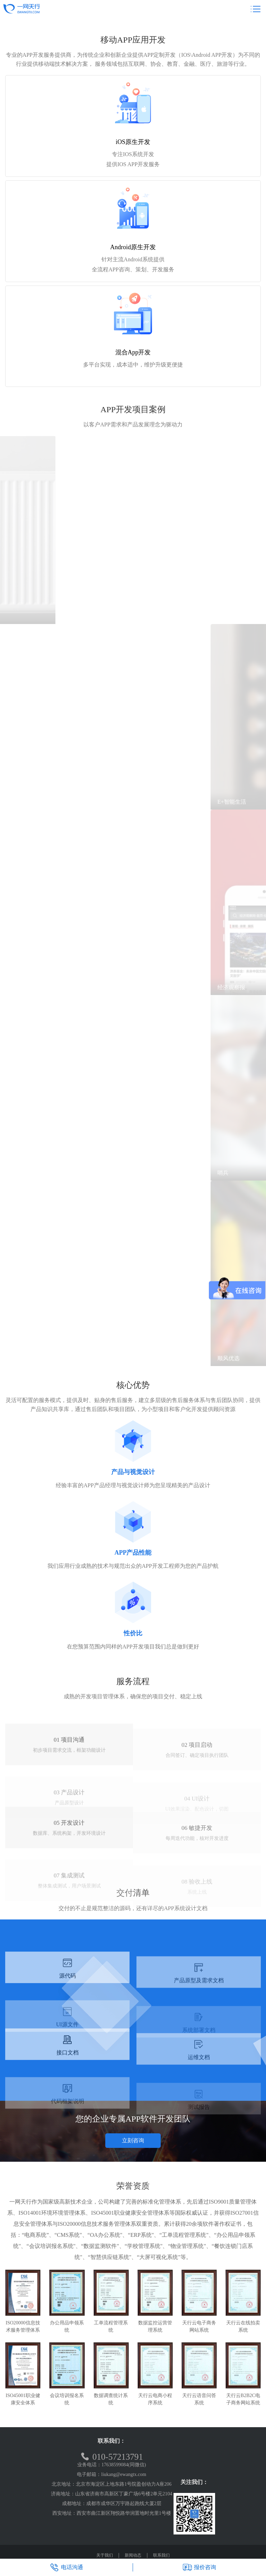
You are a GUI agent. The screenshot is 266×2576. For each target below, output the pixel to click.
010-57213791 (111, 2456)
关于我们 (104, 2555)
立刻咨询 (133, 2140)
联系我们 (161, 2555)
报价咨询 (199, 2567)
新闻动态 (133, 2555)
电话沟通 (66, 2567)
